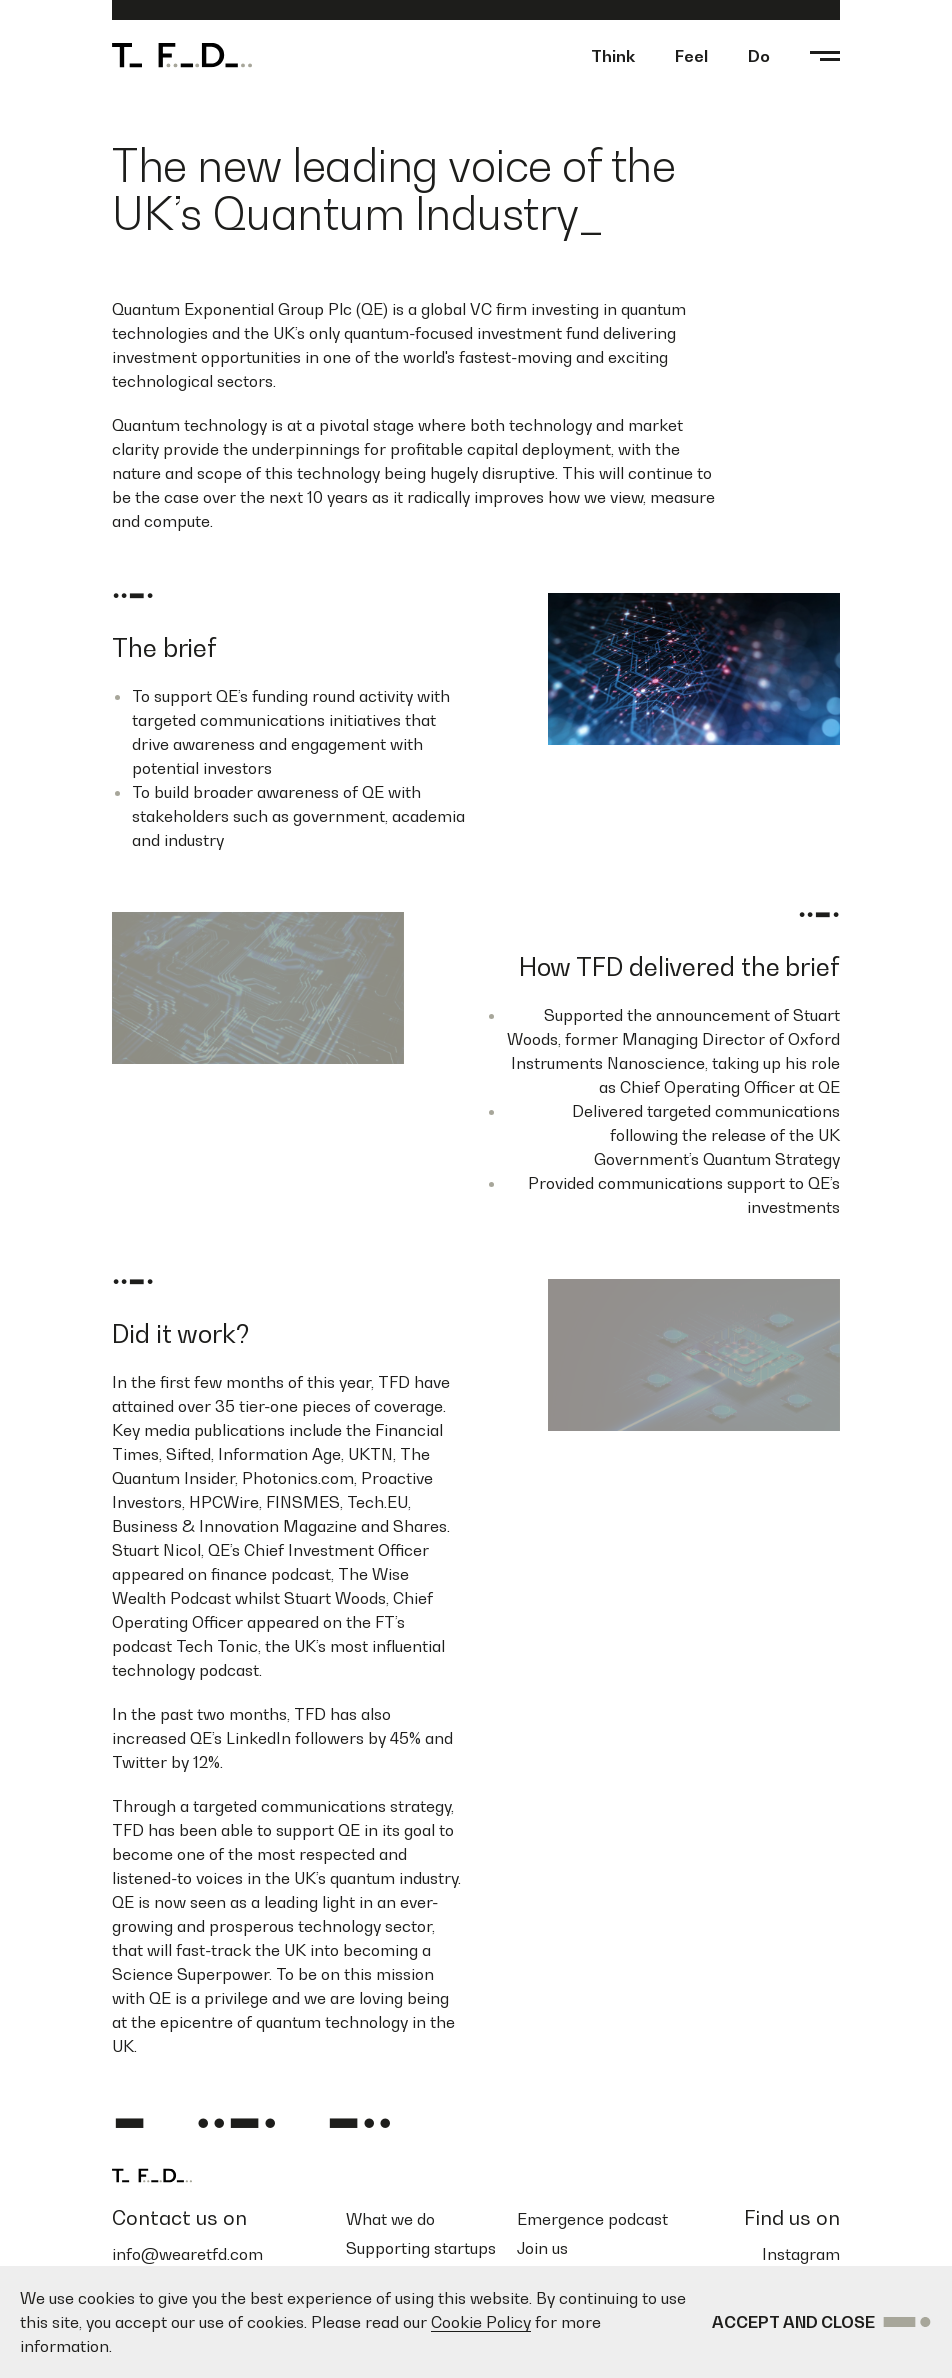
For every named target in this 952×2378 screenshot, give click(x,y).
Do (759, 56)
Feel (691, 56)
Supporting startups (421, 2248)
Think (613, 56)
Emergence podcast (592, 2219)
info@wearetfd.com (187, 2254)
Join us (542, 2248)
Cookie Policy (481, 2322)
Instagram (801, 2254)
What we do (390, 2219)
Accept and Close (822, 2322)
